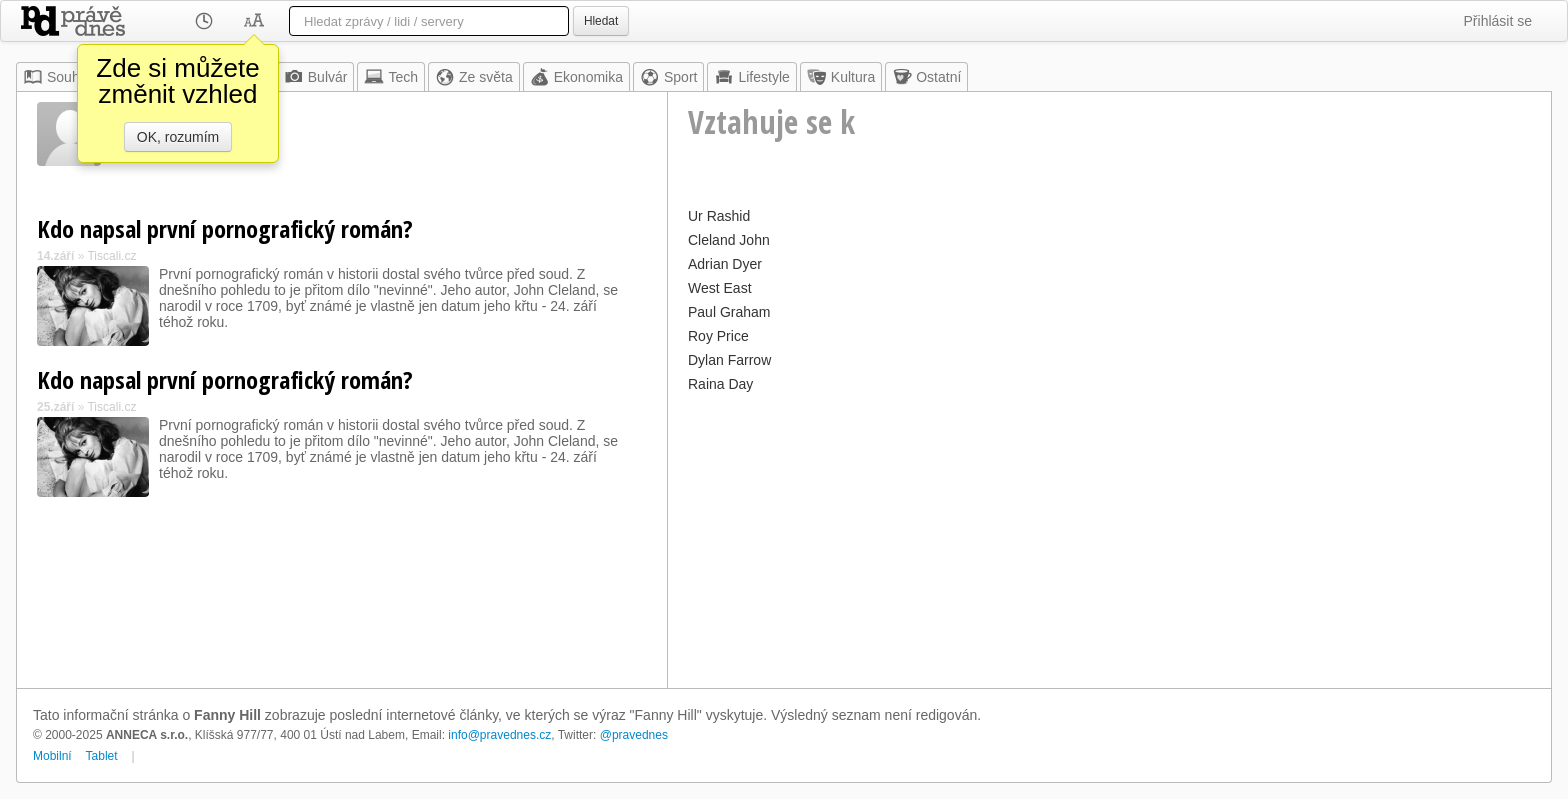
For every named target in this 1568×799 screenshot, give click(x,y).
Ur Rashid (719, 216)
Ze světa (474, 77)
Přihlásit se (1498, 21)
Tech (391, 77)
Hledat (601, 21)
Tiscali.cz (111, 256)
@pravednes (634, 735)
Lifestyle (751, 77)
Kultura (841, 77)
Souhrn (57, 77)
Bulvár (316, 77)
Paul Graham (729, 312)
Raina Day (720, 384)
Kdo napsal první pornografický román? (225, 228)
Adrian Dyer (725, 264)
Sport (668, 77)
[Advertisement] (1109, 538)
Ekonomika (576, 77)
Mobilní (52, 756)
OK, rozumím (178, 137)
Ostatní (926, 77)
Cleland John (729, 240)
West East (720, 288)
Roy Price (718, 336)
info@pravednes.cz (499, 735)
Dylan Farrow (729, 360)
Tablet (102, 756)
